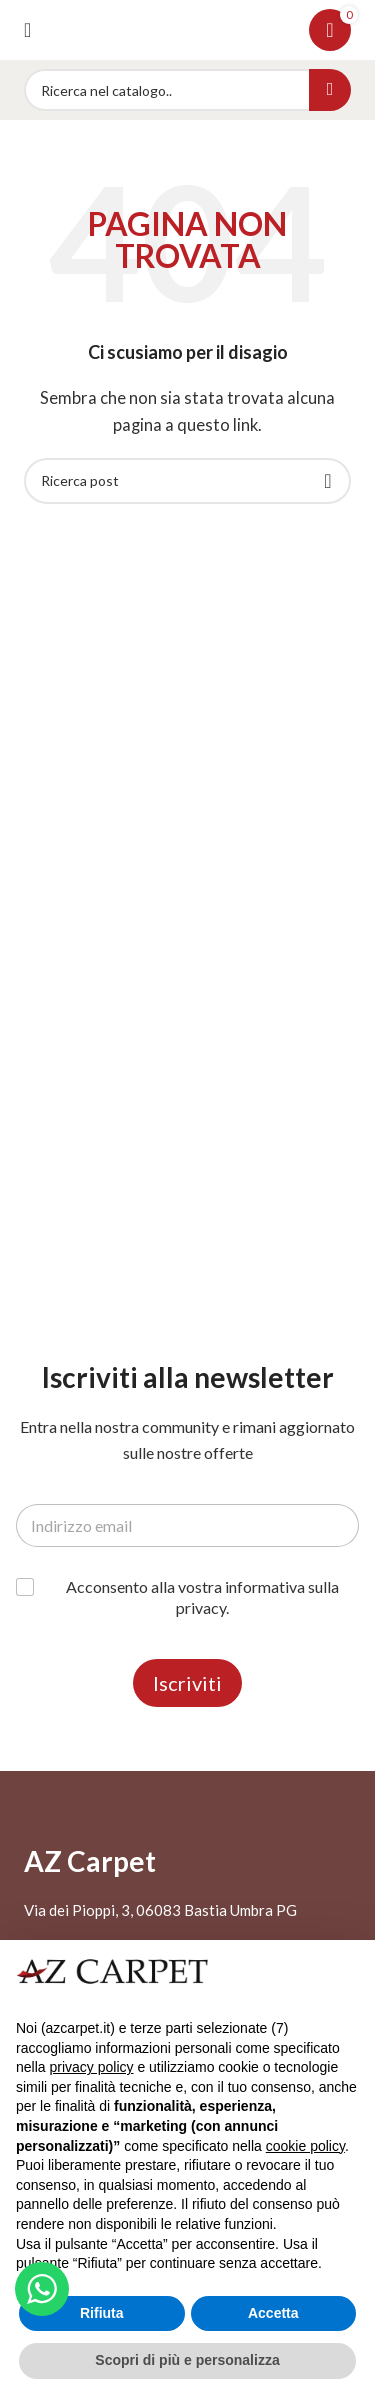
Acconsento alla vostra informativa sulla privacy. (202, 1597)
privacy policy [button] (91, 2067)
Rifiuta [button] (102, 2313)
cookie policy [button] (305, 2146)
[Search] (187, 90)
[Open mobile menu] (27, 30)
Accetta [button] (273, 2313)
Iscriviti (187, 1683)
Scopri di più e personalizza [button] (187, 2360)
